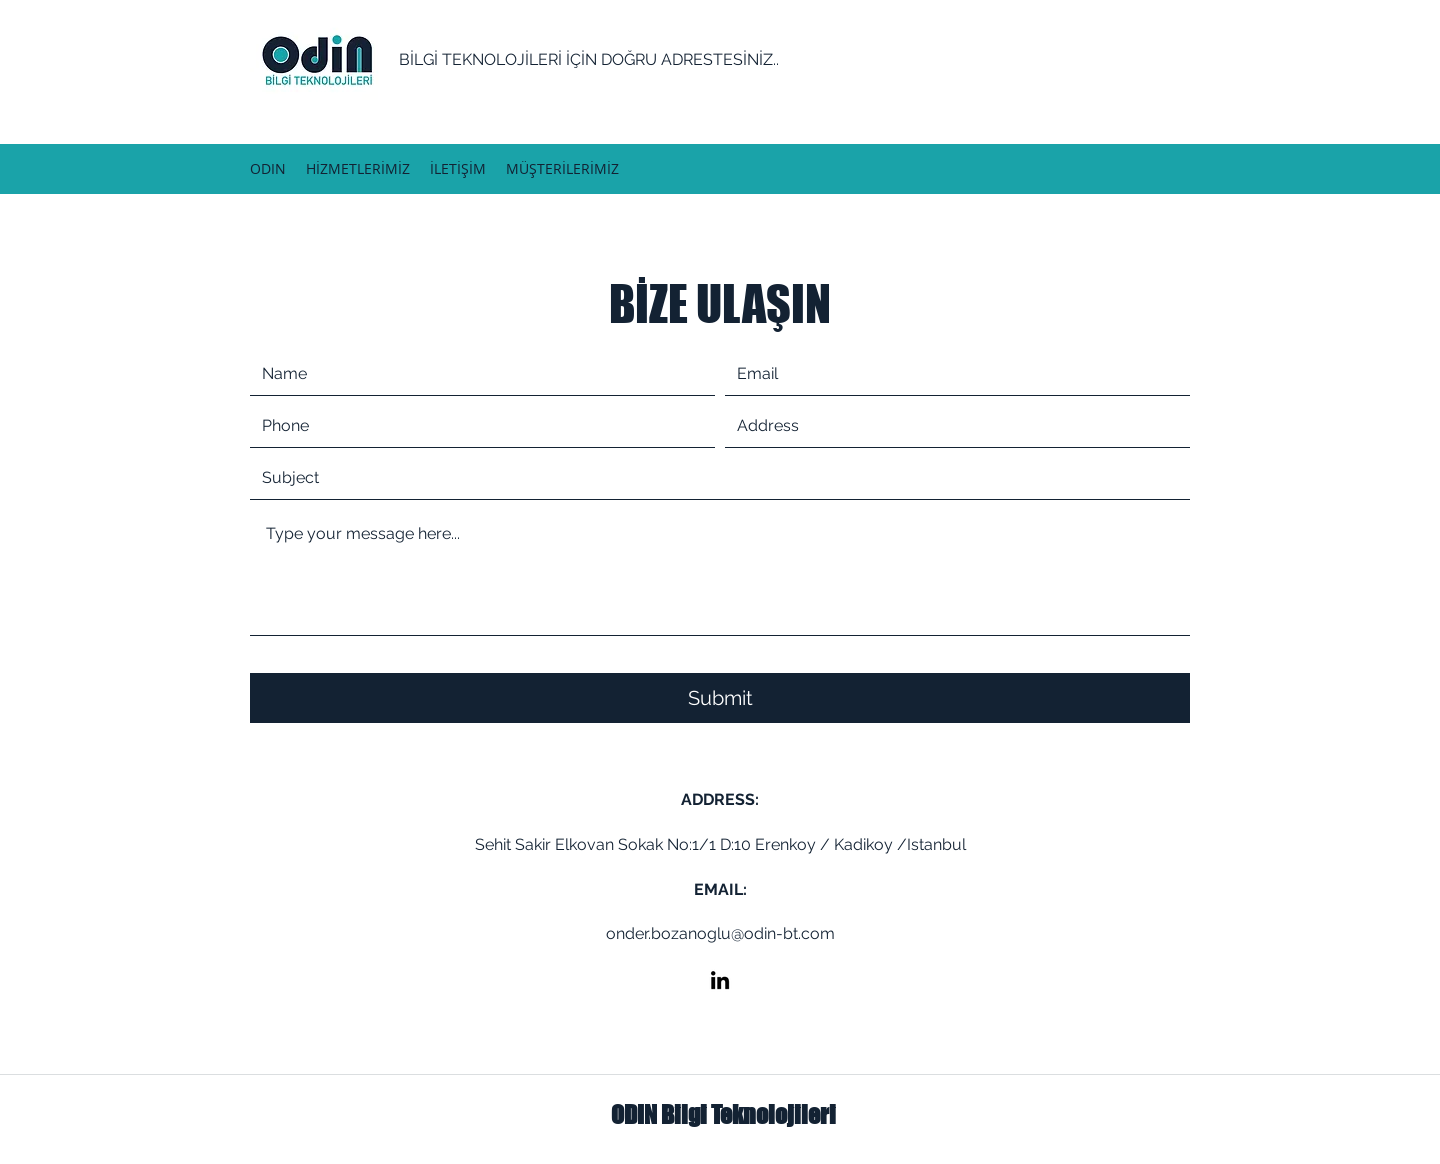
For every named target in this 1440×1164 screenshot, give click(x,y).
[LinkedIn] (720, 980)
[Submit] (720, 698)
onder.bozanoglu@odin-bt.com (720, 933)
